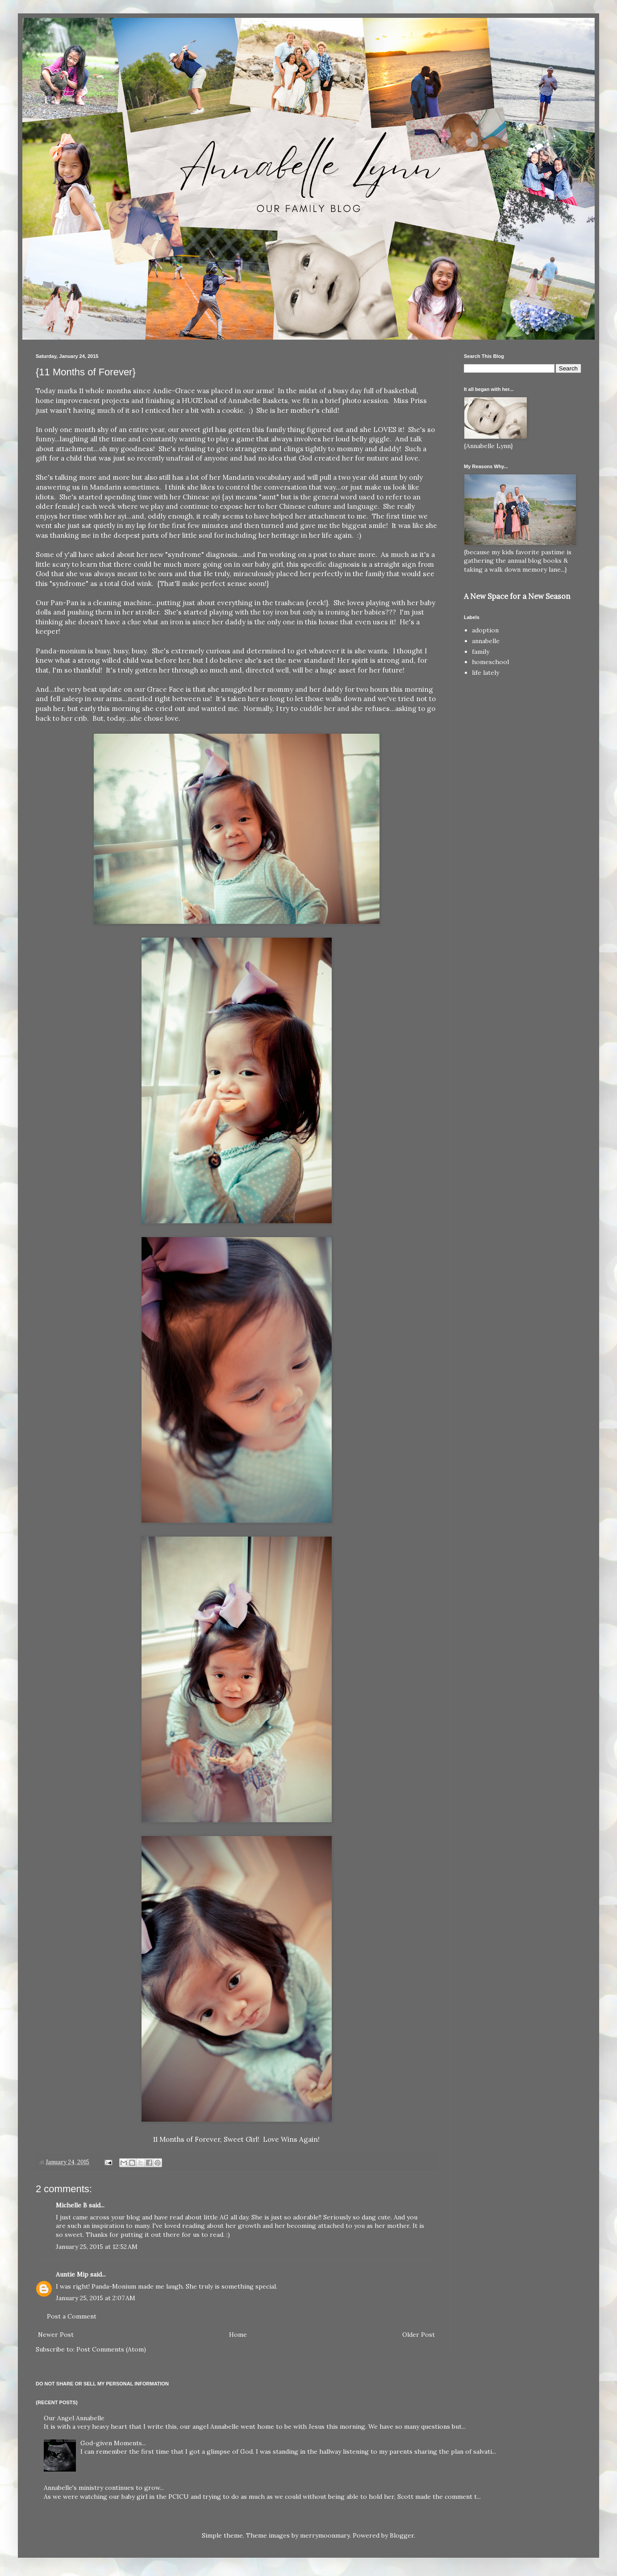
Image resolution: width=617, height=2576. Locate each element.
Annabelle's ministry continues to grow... (104, 2488)
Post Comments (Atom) (111, 2349)
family (480, 652)
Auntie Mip (72, 2274)
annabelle (486, 641)
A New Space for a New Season (517, 596)
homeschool (490, 662)
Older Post (418, 2335)
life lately (485, 673)
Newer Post (56, 2335)
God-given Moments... (113, 2443)
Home (238, 2335)
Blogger (402, 2535)
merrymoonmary (325, 2535)
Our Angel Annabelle (74, 2418)
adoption (485, 630)
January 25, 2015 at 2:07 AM (95, 2298)
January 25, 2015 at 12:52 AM (97, 2247)
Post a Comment (71, 2316)
